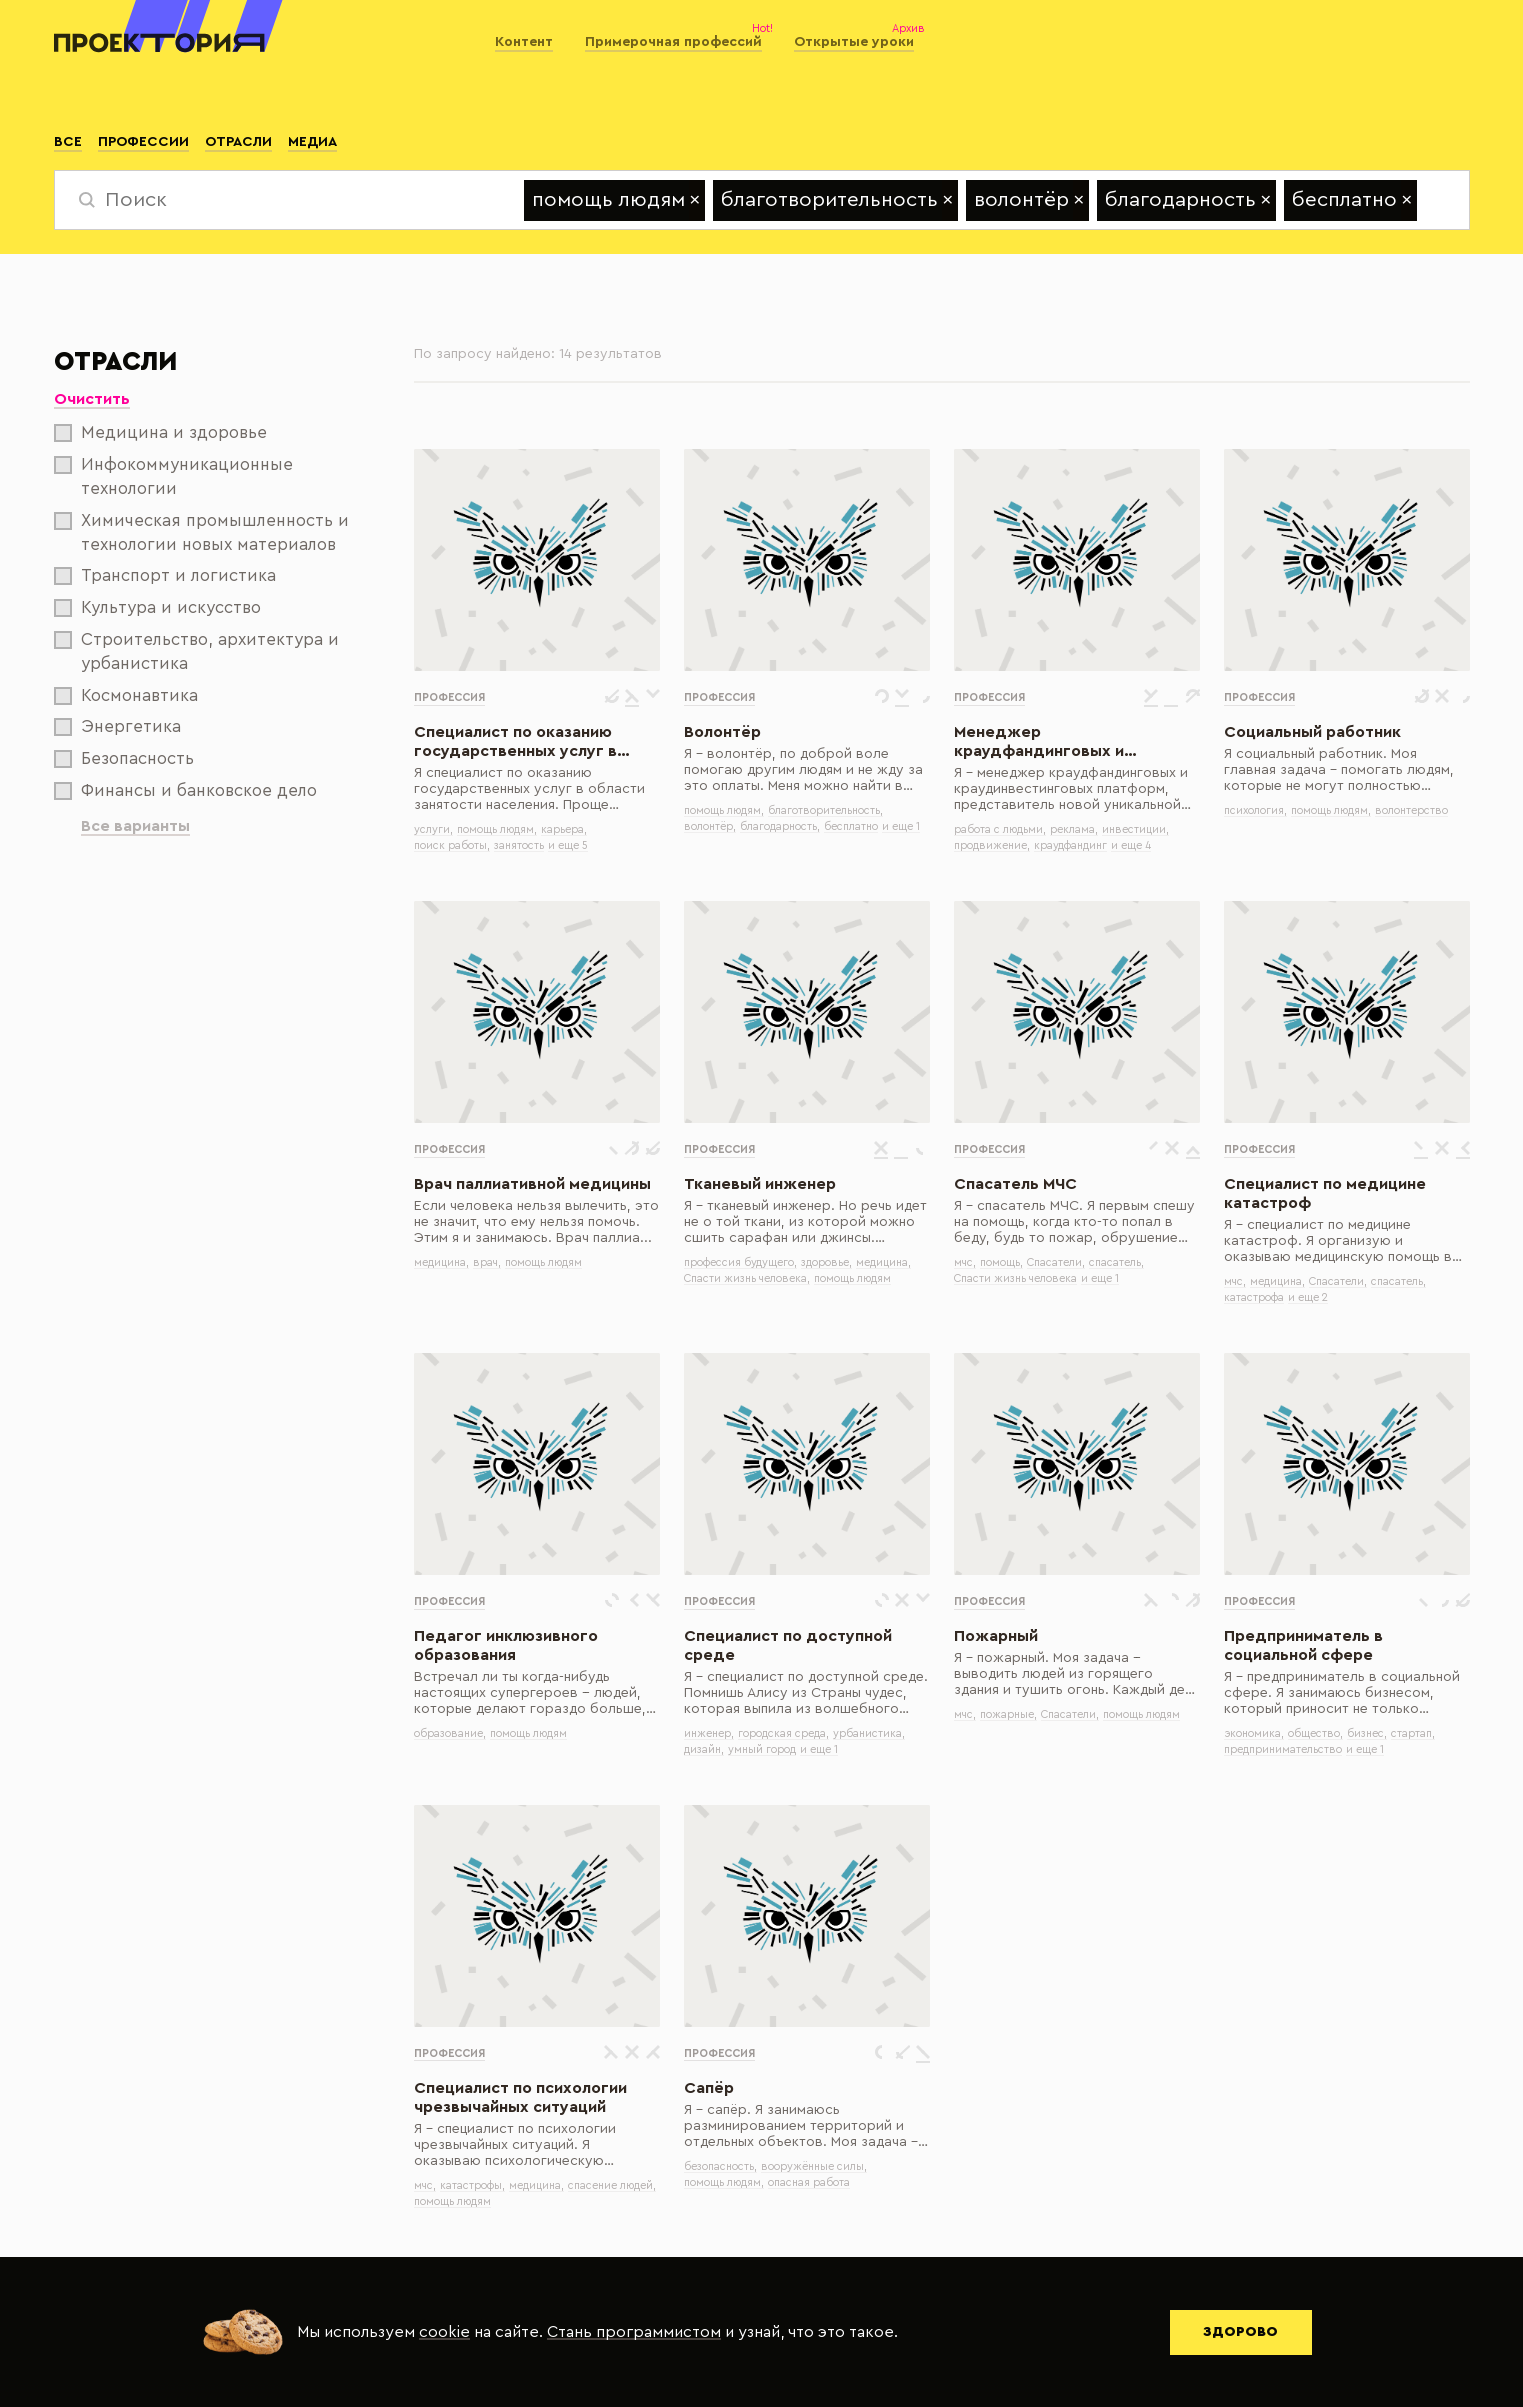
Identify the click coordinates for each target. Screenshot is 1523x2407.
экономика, (1254, 1733)
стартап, (1413, 1733)
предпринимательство (1283, 1749)
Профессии (143, 142)
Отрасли (238, 142)
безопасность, (720, 2166)
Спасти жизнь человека (1015, 1278)
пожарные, (1008, 1714)
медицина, (441, 1262)
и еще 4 (1131, 845)
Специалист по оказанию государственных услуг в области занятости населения (532, 742)
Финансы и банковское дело (185, 791)
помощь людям (543, 1262)
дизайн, (704, 1749)
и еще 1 (901, 826)
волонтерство (1411, 810)
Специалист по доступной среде (788, 1645)
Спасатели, (1056, 1262)
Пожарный (996, 1636)
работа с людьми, (1000, 829)
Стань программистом (634, 2332)
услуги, (433, 829)
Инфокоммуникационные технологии (173, 476)
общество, (1315, 1733)
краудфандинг (1070, 845)
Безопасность (124, 759)
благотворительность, (825, 810)
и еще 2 (1308, 1297)
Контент (524, 42)
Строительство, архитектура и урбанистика (196, 651)
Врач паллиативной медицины (532, 1184)
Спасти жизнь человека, (747, 1278)
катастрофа (1254, 1297)
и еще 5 (568, 845)
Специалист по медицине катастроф (1325, 1193)
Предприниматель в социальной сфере (1303, 1645)
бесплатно (851, 826)
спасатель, (1116, 1262)
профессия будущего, (740, 1262)
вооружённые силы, (814, 2166)
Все (68, 142)
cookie (444, 2332)
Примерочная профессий (673, 42)
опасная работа (809, 2182)
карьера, (564, 829)
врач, (487, 1262)
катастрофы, (472, 2185)
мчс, (965, 1262)
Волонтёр (722, 732)
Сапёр (709, 2088)
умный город (762, 1749)
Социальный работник (1312, 732)
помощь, (1001, 1262)
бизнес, (1367, 1733)
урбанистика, (869, 1733)
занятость (519, 845)
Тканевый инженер (760, 1184)
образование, (450, 1733)
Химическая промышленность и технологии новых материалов (201, 532)
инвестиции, (1135, 829)
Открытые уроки (854, 42)
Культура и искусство (157, 608)
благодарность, (780, 826)
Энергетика (117, 727)
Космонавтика (126, 696)
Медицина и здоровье (160, 433)
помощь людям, (497, 829)
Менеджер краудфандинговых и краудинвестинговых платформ (1039, 742)
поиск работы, (452, 845)
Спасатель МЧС (1015, 1184)
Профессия (449, 697)
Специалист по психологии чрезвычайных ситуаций (520, 2097)
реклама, (1074, 829)
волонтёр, (710, 826)
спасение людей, (612, 2185)
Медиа (312, 142)
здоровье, (826, 1262)
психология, (1255, 810)
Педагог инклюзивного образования (506, 1645)
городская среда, (783, 1733)
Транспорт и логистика (165, 576)
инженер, (709, 1733)
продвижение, (992, 845)
